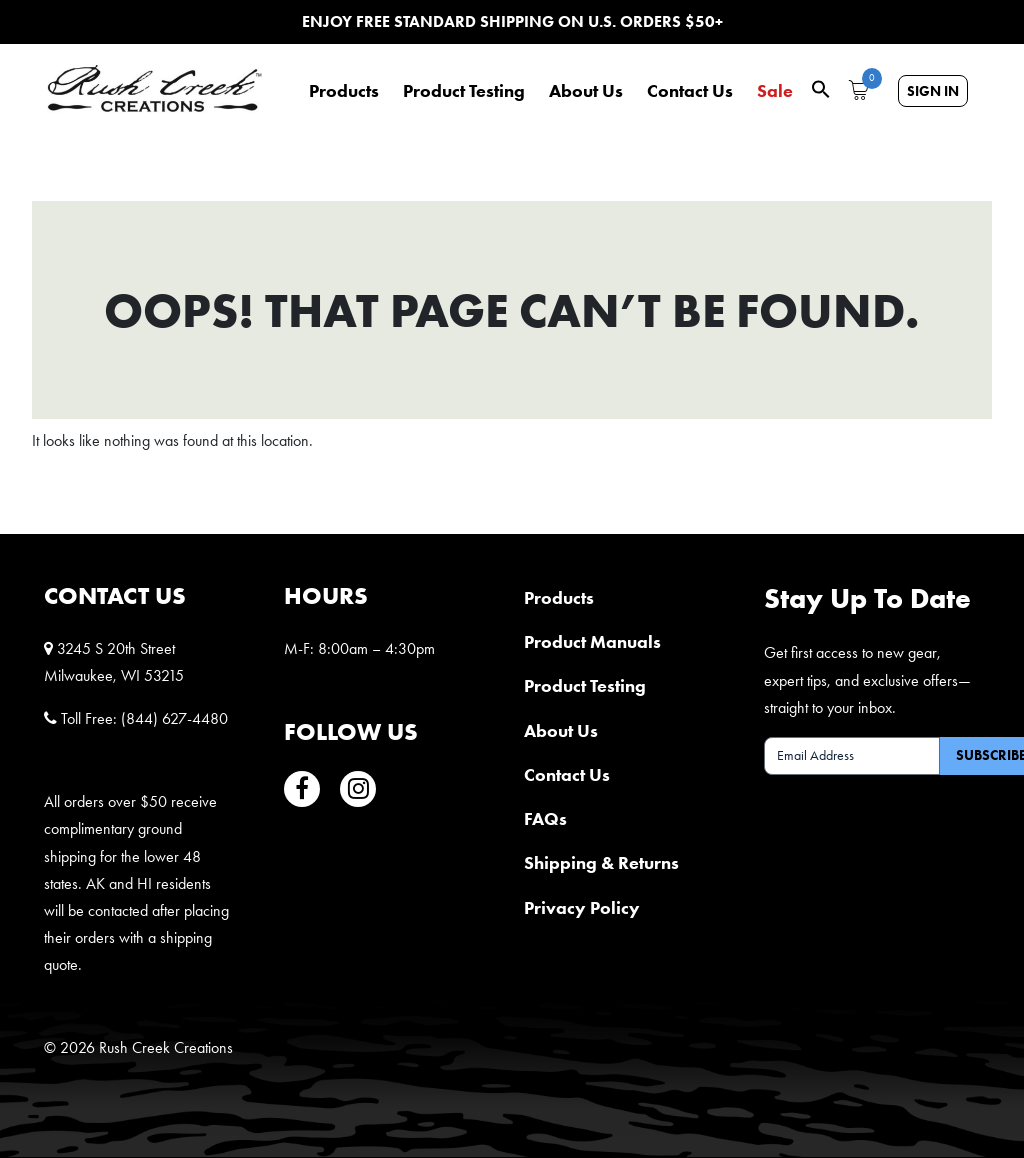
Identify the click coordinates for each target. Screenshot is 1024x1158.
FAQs (545, 818)
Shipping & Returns (601, 862)
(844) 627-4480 (174, 718)
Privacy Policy (582, 907)
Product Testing (464, 91)
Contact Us (690, 91)
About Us (586, 91)
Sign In (933, 91)
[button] (821, 87)
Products (344, 91)
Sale (775, 91)
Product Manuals (592, 641)
